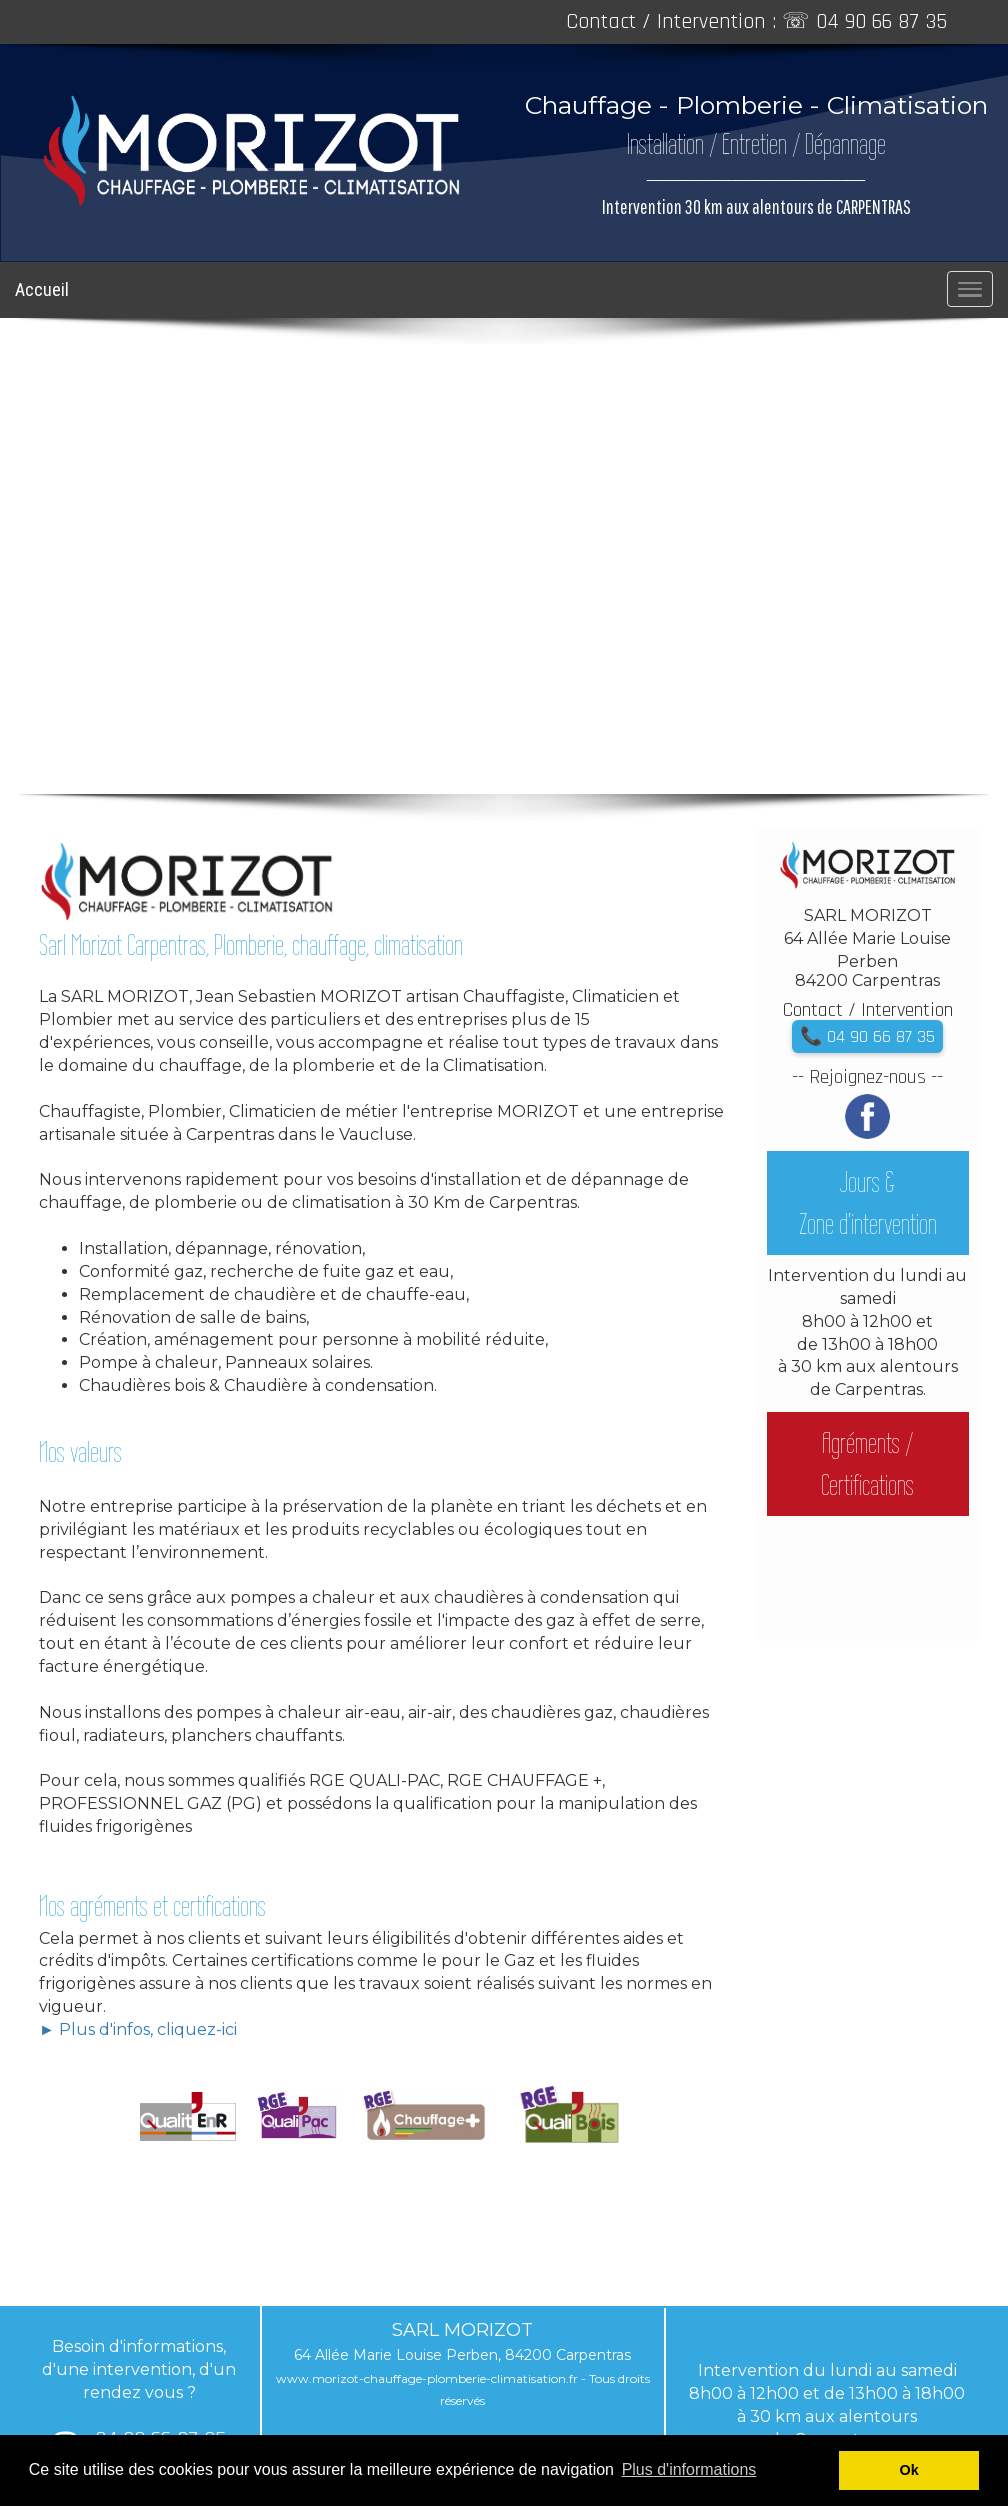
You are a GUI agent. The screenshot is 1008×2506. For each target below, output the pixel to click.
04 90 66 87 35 (881, 22)
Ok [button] (909, 2470)
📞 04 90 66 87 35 (867, 1036)
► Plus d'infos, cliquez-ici (138, 2029)
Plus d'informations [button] (689, 2469)
